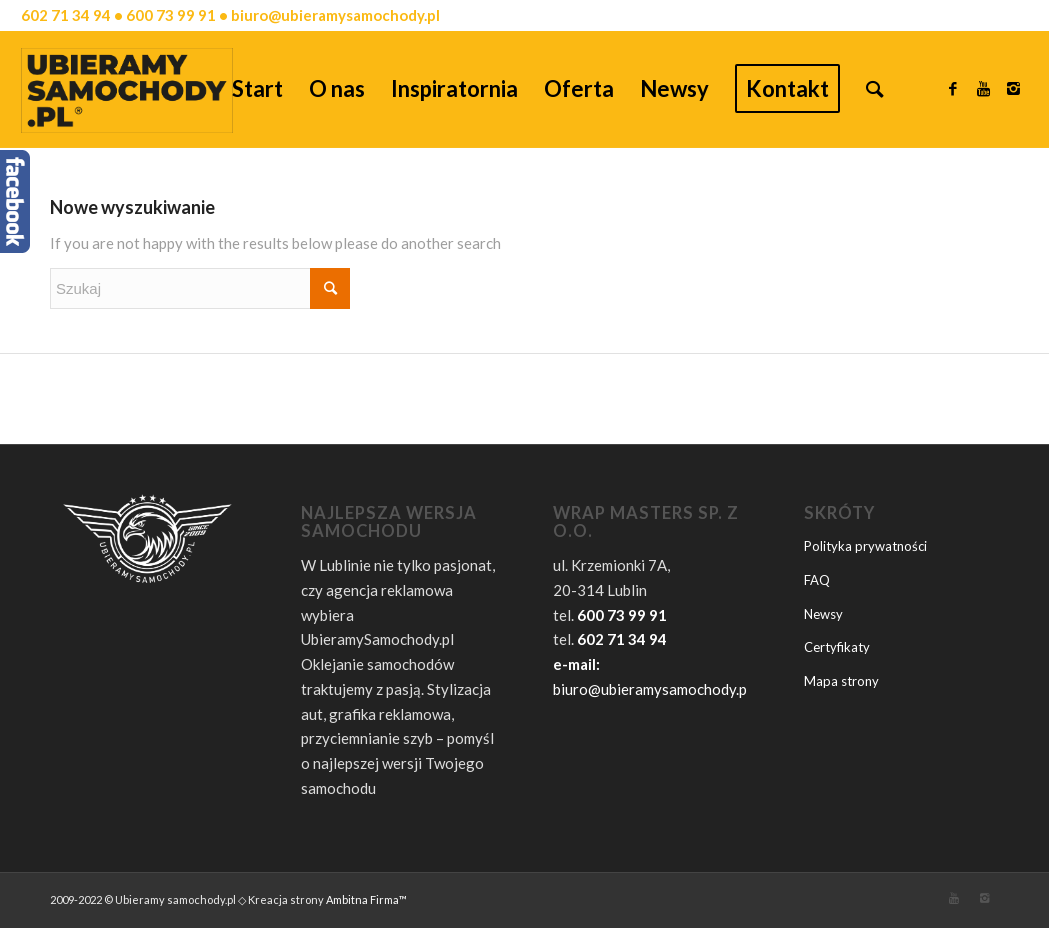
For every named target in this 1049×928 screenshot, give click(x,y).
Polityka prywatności (865, 546)
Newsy (823, 614)
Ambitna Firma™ (366, 899)
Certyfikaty (837, 647)
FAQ (817, 580)
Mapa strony (841, 681)
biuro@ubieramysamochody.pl (652, 689)
